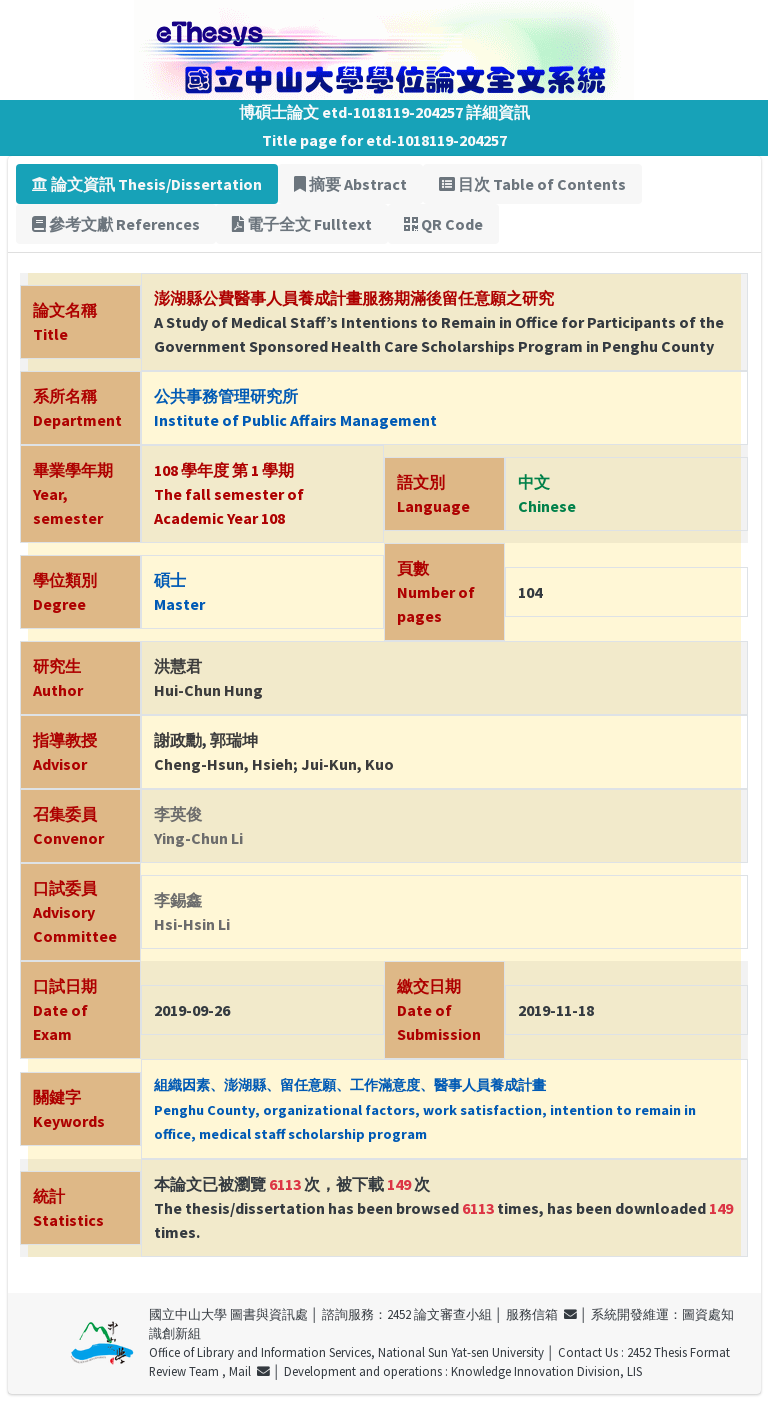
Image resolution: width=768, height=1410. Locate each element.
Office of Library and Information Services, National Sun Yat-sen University (346, 1352)
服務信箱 (541, 1314)
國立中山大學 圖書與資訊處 (228, 1314)
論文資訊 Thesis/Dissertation (147, 184)
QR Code (443, 224)
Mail (249, 1371)
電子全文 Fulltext (302, 224)
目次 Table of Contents (532, 184)
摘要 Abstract (350, 184)
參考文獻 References (116, 224)
